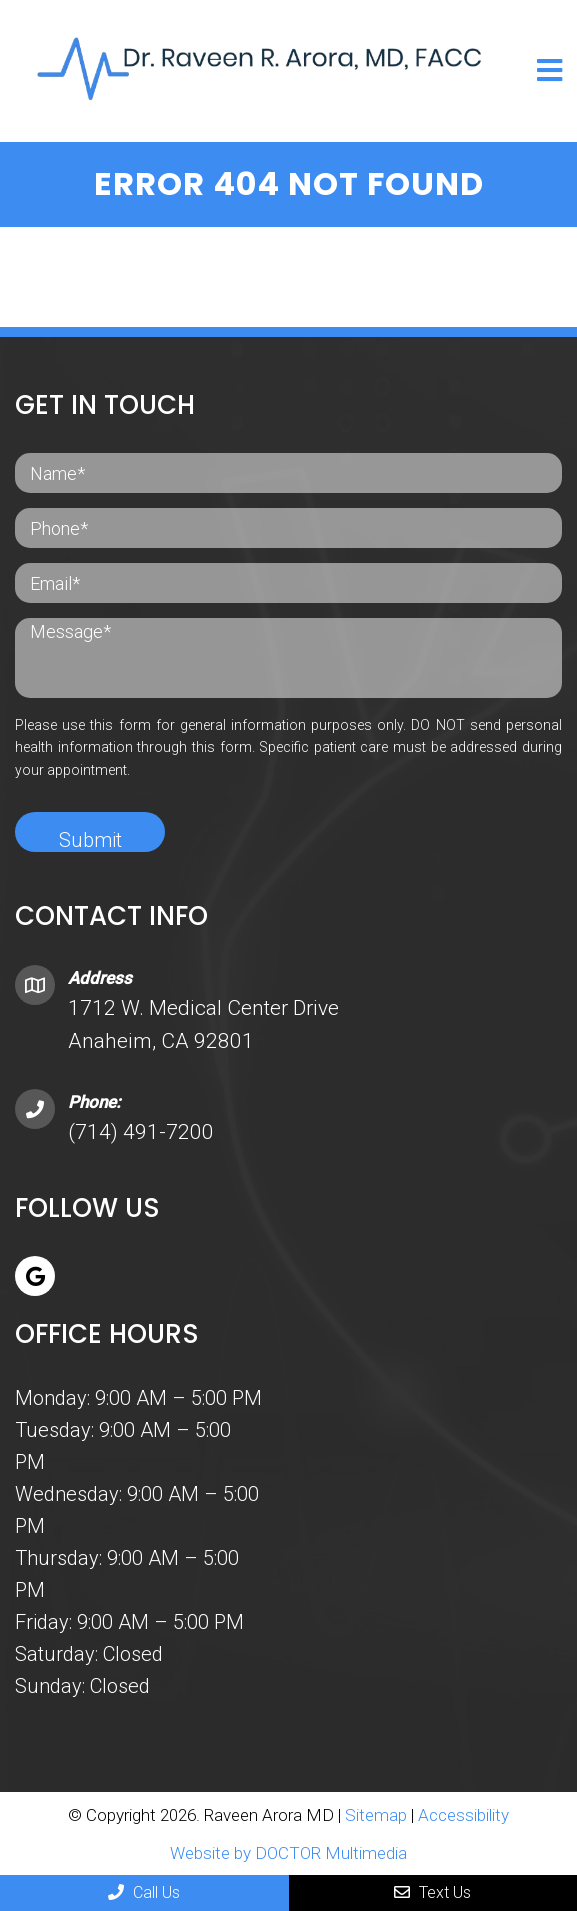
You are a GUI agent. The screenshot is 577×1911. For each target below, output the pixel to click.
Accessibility (463, 1815)
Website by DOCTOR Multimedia (288, 1853)
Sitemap (376, 1815)
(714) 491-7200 (141, 1132)
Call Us (144, 1892)
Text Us (432, 1892)
